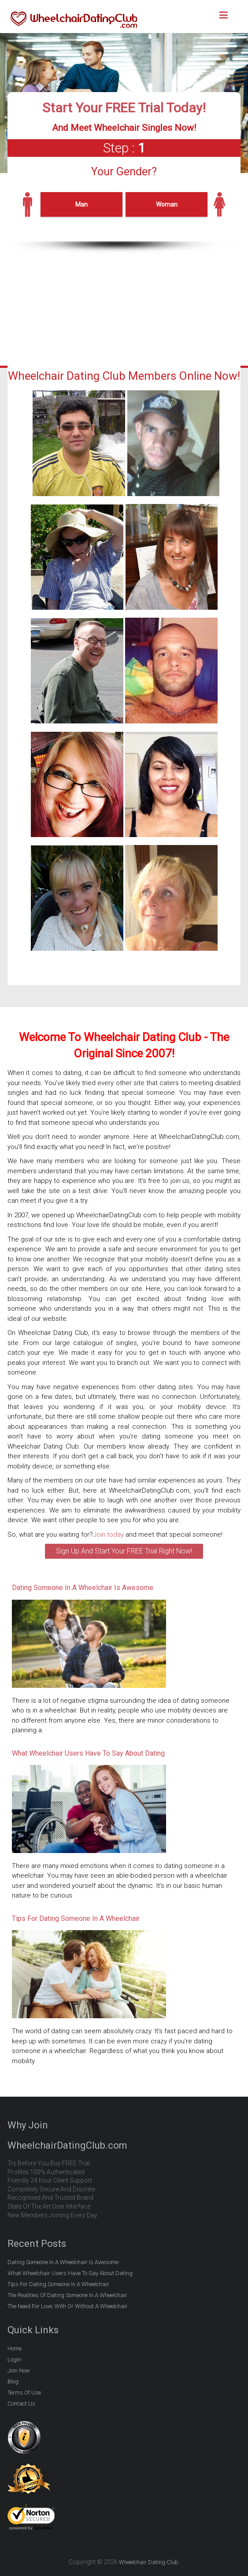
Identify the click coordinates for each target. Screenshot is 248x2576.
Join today (108, 1534)
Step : (124, 148)
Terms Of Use (24, 2392)
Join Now (18, 2370)
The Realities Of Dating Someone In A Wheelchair (67, 2295)
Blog (13, 2381)
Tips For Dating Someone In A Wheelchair (76, 1918)
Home (14, 2348)
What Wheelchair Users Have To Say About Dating (88, 1753)
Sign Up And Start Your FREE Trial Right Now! (124, 1551)
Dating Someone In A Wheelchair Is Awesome (82, 1587)
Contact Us (21, 2403)
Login (14, 2359)
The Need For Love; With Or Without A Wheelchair (67, 2306)
